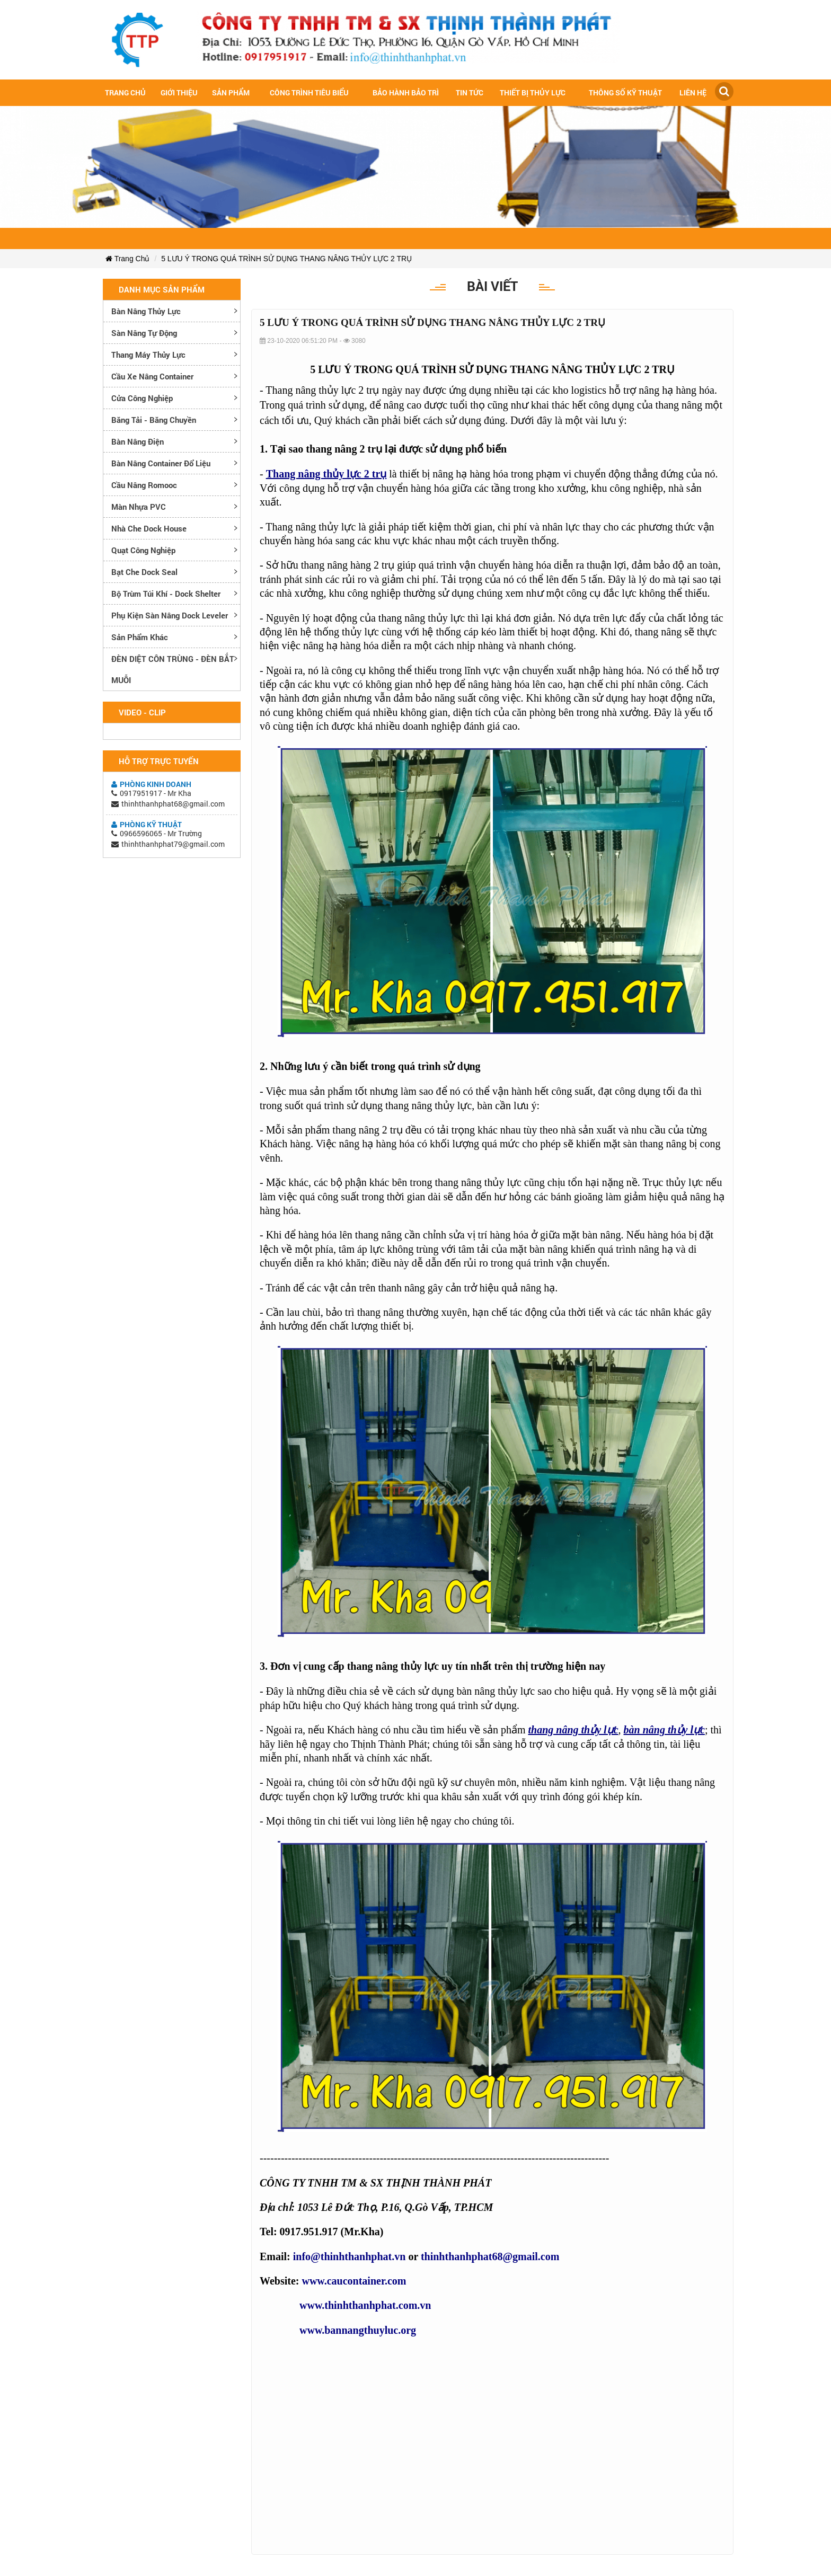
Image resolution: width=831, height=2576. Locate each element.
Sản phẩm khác (139, 637)
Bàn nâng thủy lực (146, 311)
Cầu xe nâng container (152, 376)
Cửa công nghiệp (142, 398)
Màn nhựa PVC (138, 506)
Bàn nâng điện (137, 441)
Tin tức (469, 92)
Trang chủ (125, 92)
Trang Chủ (127, 258)
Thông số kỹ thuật (625, 92)
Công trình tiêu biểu (309, 92)
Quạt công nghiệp (143, 550)
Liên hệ (692, 92)
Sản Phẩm (231, 92)
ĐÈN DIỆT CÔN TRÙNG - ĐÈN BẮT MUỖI (172, 669)
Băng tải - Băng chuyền (153, 419)
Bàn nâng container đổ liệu (160, 463)
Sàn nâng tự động (144, 332)
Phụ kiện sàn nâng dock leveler (169, 615)
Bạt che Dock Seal (144, 571)
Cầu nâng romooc (144, 485)
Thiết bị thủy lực (532, 92)
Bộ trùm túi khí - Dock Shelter (165, 593)
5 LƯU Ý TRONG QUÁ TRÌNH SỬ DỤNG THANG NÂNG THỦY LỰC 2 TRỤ (286, 258)
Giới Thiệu (179, 92)
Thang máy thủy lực (148, 354)
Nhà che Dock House (149, 528)
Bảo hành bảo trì (406, 92)
